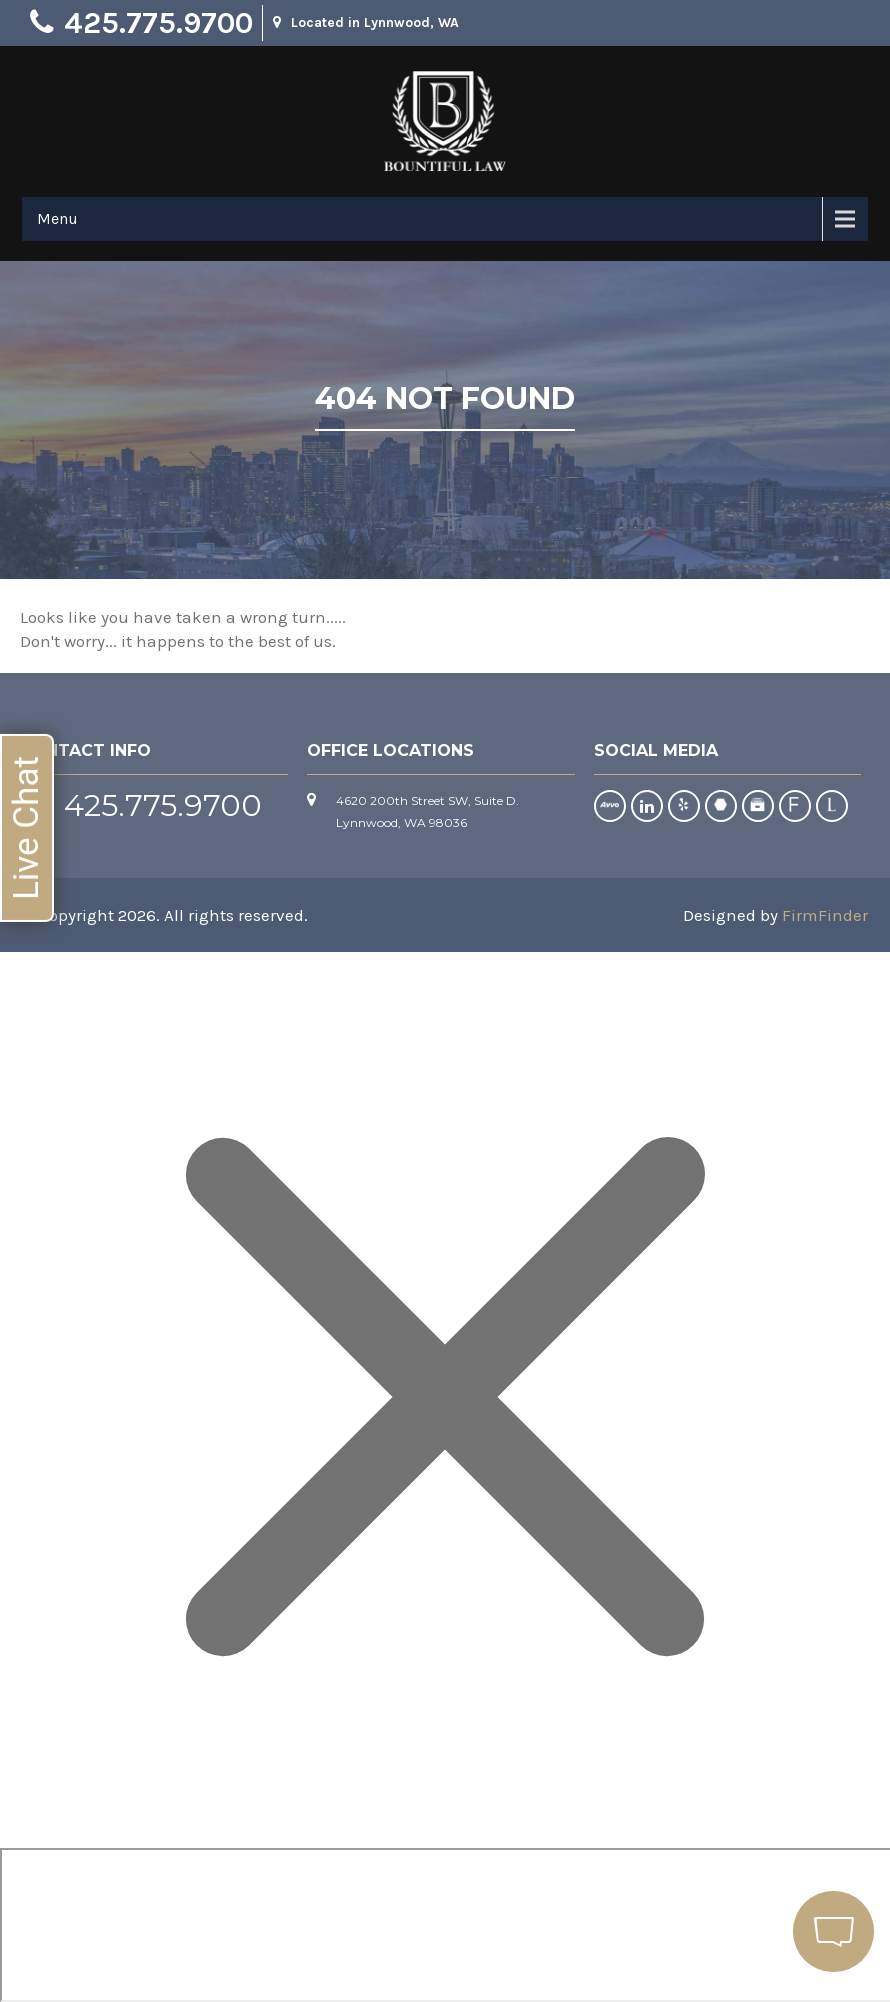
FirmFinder (825, 915)
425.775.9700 (158, 23)
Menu (57, 218)
